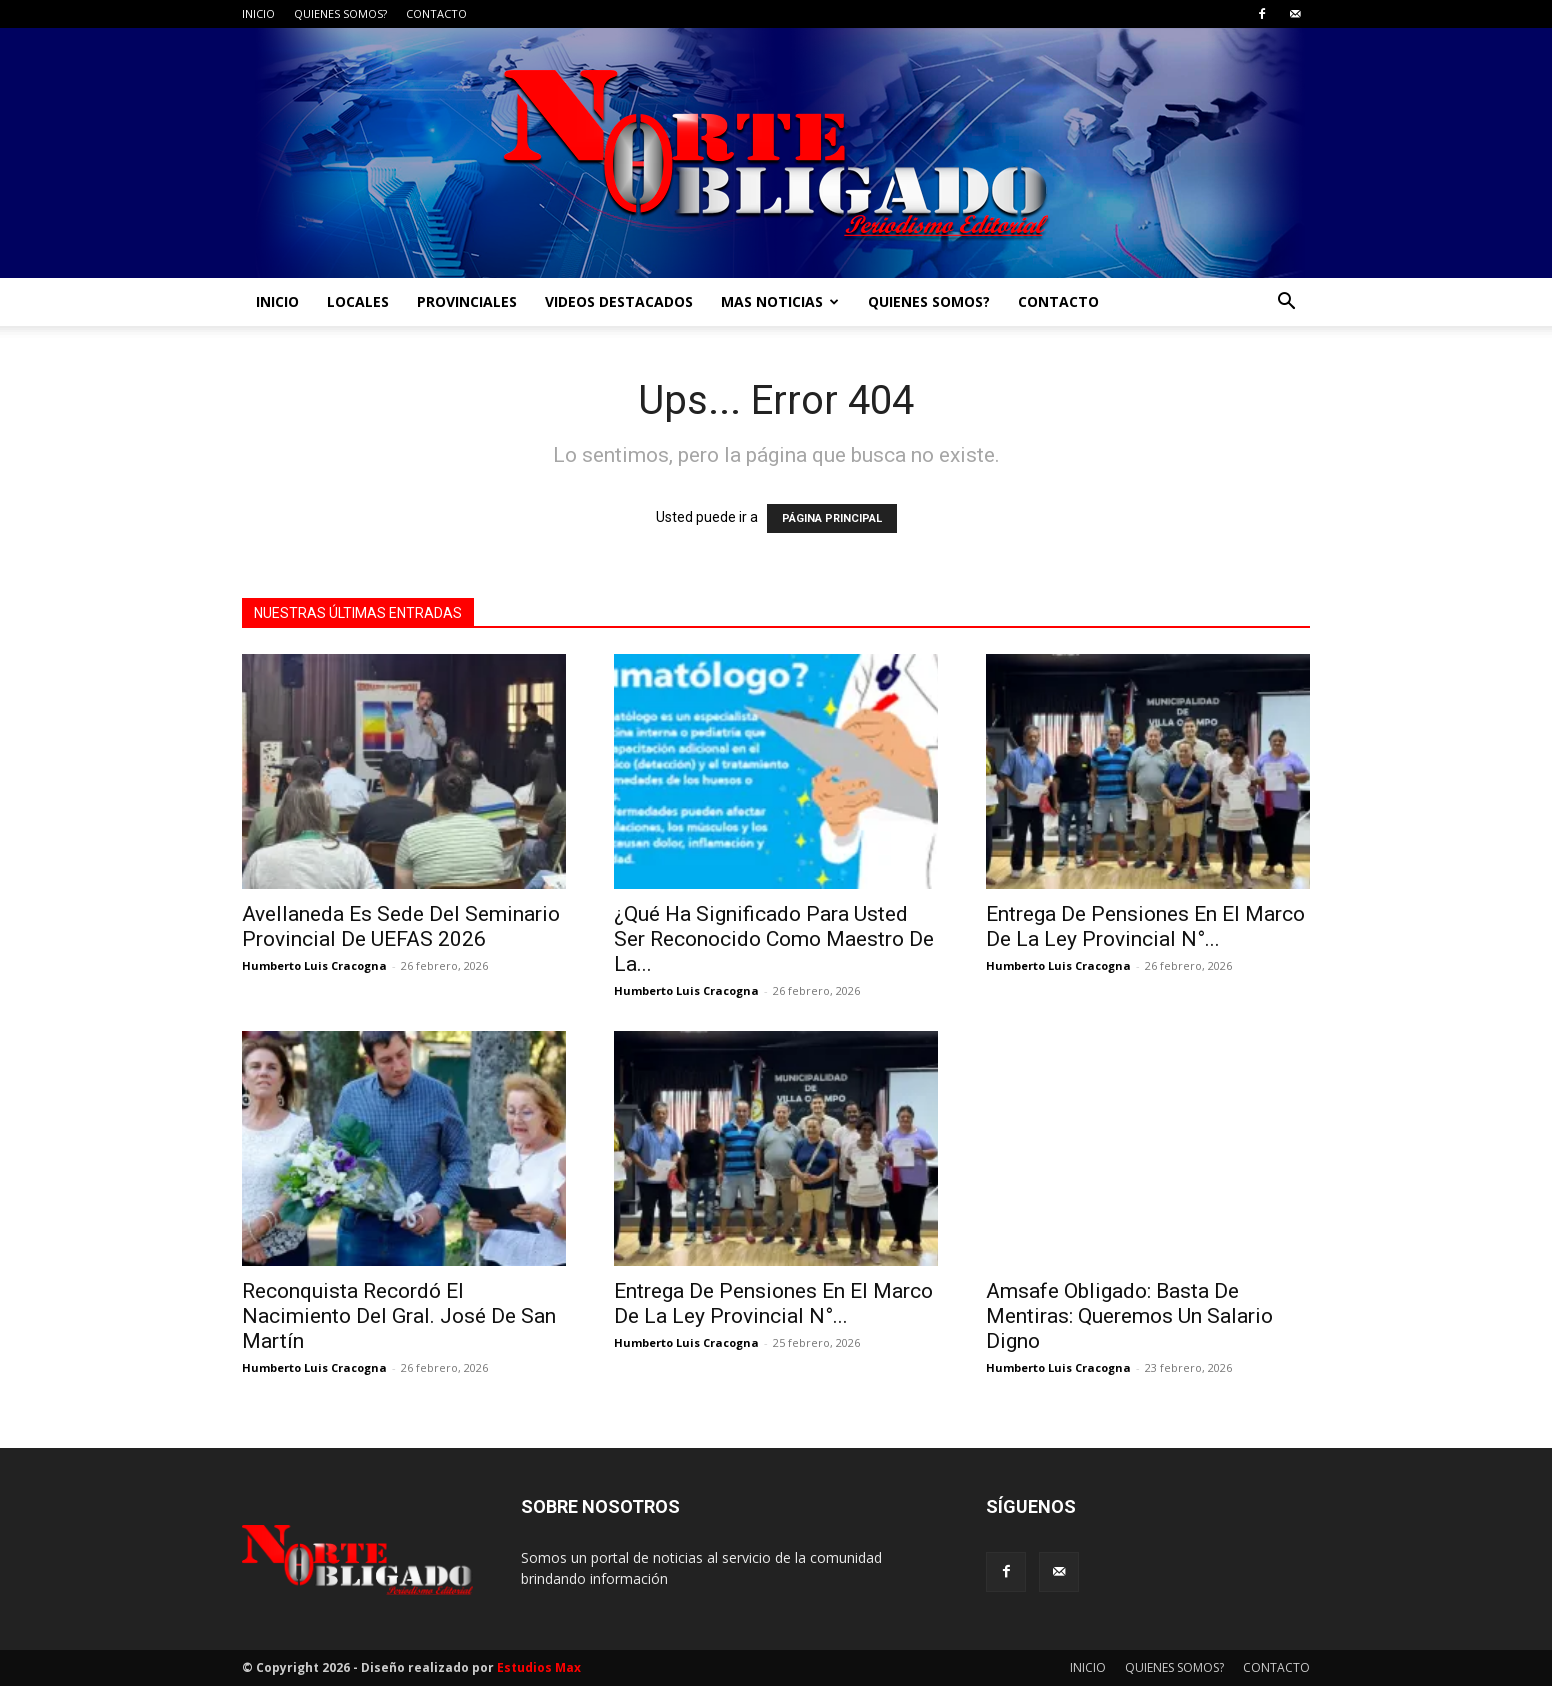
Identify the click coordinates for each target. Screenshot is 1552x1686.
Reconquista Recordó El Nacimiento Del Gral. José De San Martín (399, 1316)
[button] (1286, 303)
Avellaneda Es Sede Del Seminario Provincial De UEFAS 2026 (401, 926)
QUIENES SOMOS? (340, 13)
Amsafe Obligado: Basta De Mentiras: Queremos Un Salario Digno (1129, 1316)
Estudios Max (539, 1667)
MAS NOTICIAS (780, 301)
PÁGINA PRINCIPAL (832, 518)
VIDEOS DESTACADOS (619, 301)
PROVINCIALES (467, 301)
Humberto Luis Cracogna (314, 965)
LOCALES (358, 301)
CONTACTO (436, 13)
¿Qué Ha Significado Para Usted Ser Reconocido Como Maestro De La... (774, 939)
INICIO (258, 13)
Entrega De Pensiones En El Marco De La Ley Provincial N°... (1145, 926)
